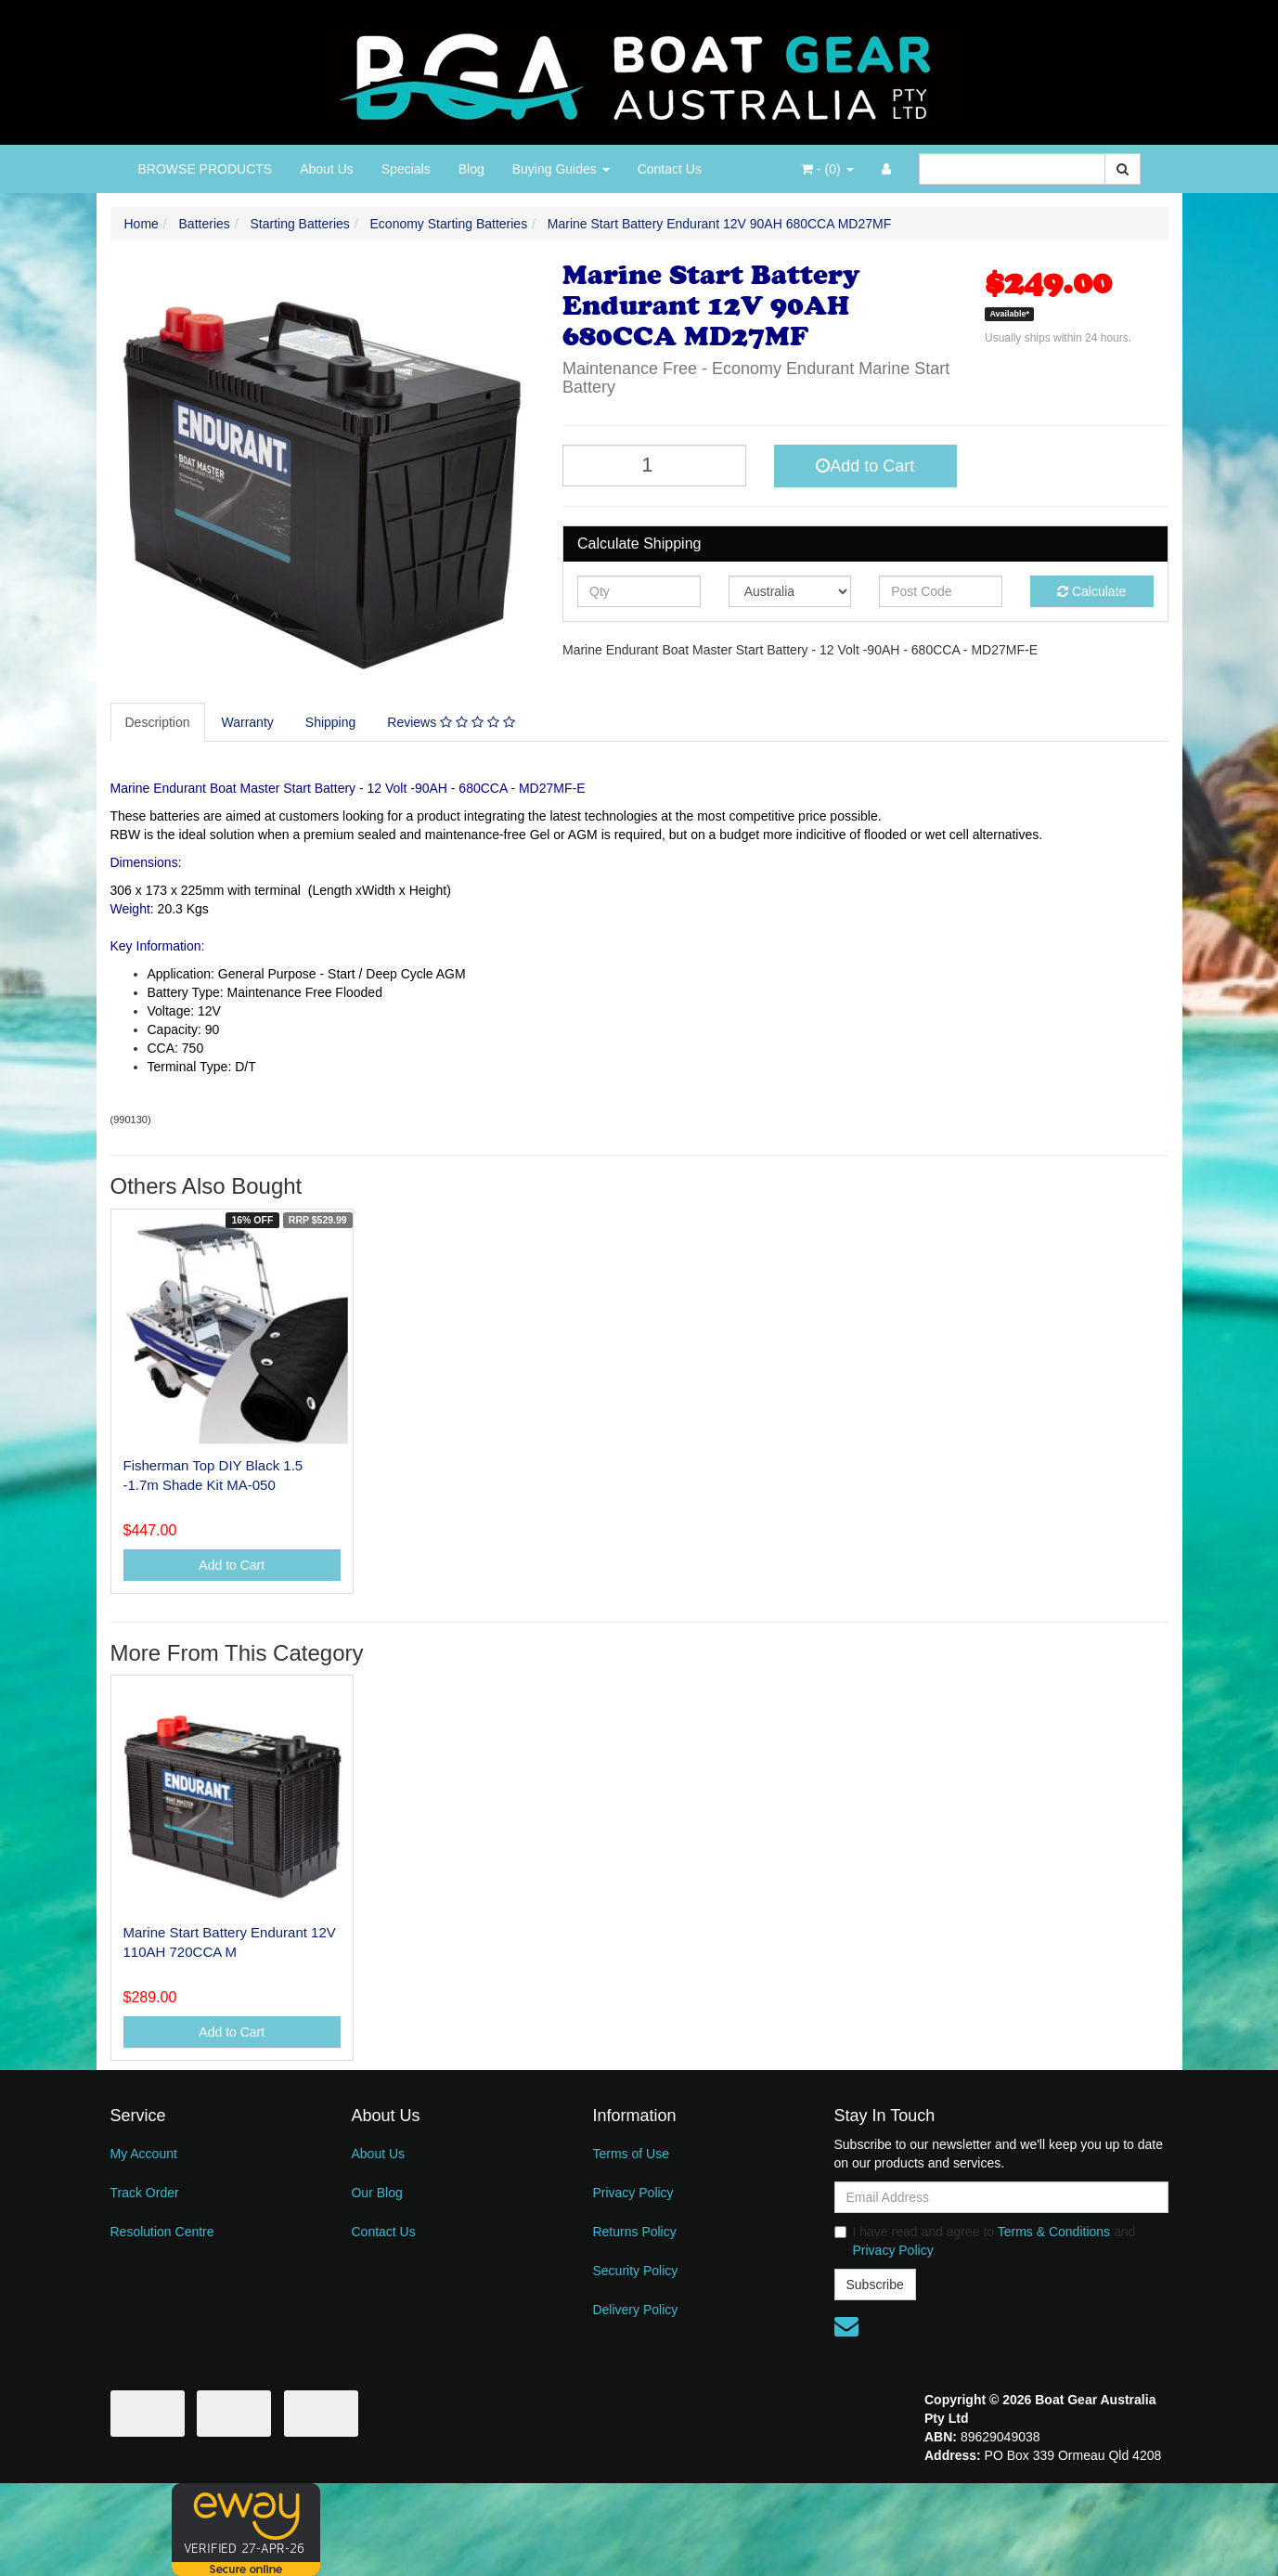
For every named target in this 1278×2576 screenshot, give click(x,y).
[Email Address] (1001, 2197)
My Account (143, 2153)
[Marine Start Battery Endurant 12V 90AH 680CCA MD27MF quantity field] (654, 465)
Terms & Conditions (1054, 2231)
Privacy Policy (632, 2192)
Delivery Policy (635, 2309)
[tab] (158, 722)
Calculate (1091, 591)
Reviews (450, 722)
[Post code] (940, 591)
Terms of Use (630, 2153)
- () (827, 169)
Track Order (144, 2192)
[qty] (639, 591)
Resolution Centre (162, 2231)
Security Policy (635, 2270)
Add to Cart (865, 466)
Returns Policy (634, 2231)
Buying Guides (561, 169)
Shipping (330, 722)
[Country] (790, 591)
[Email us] (846, 2326)
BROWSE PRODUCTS (205, 169)
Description (157, 722)
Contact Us (670, 169)
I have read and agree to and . (985, 2241)
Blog (471, 169)
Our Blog (376, 2192)
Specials (406, 169)
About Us (327, 169)
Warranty (248, 722)
